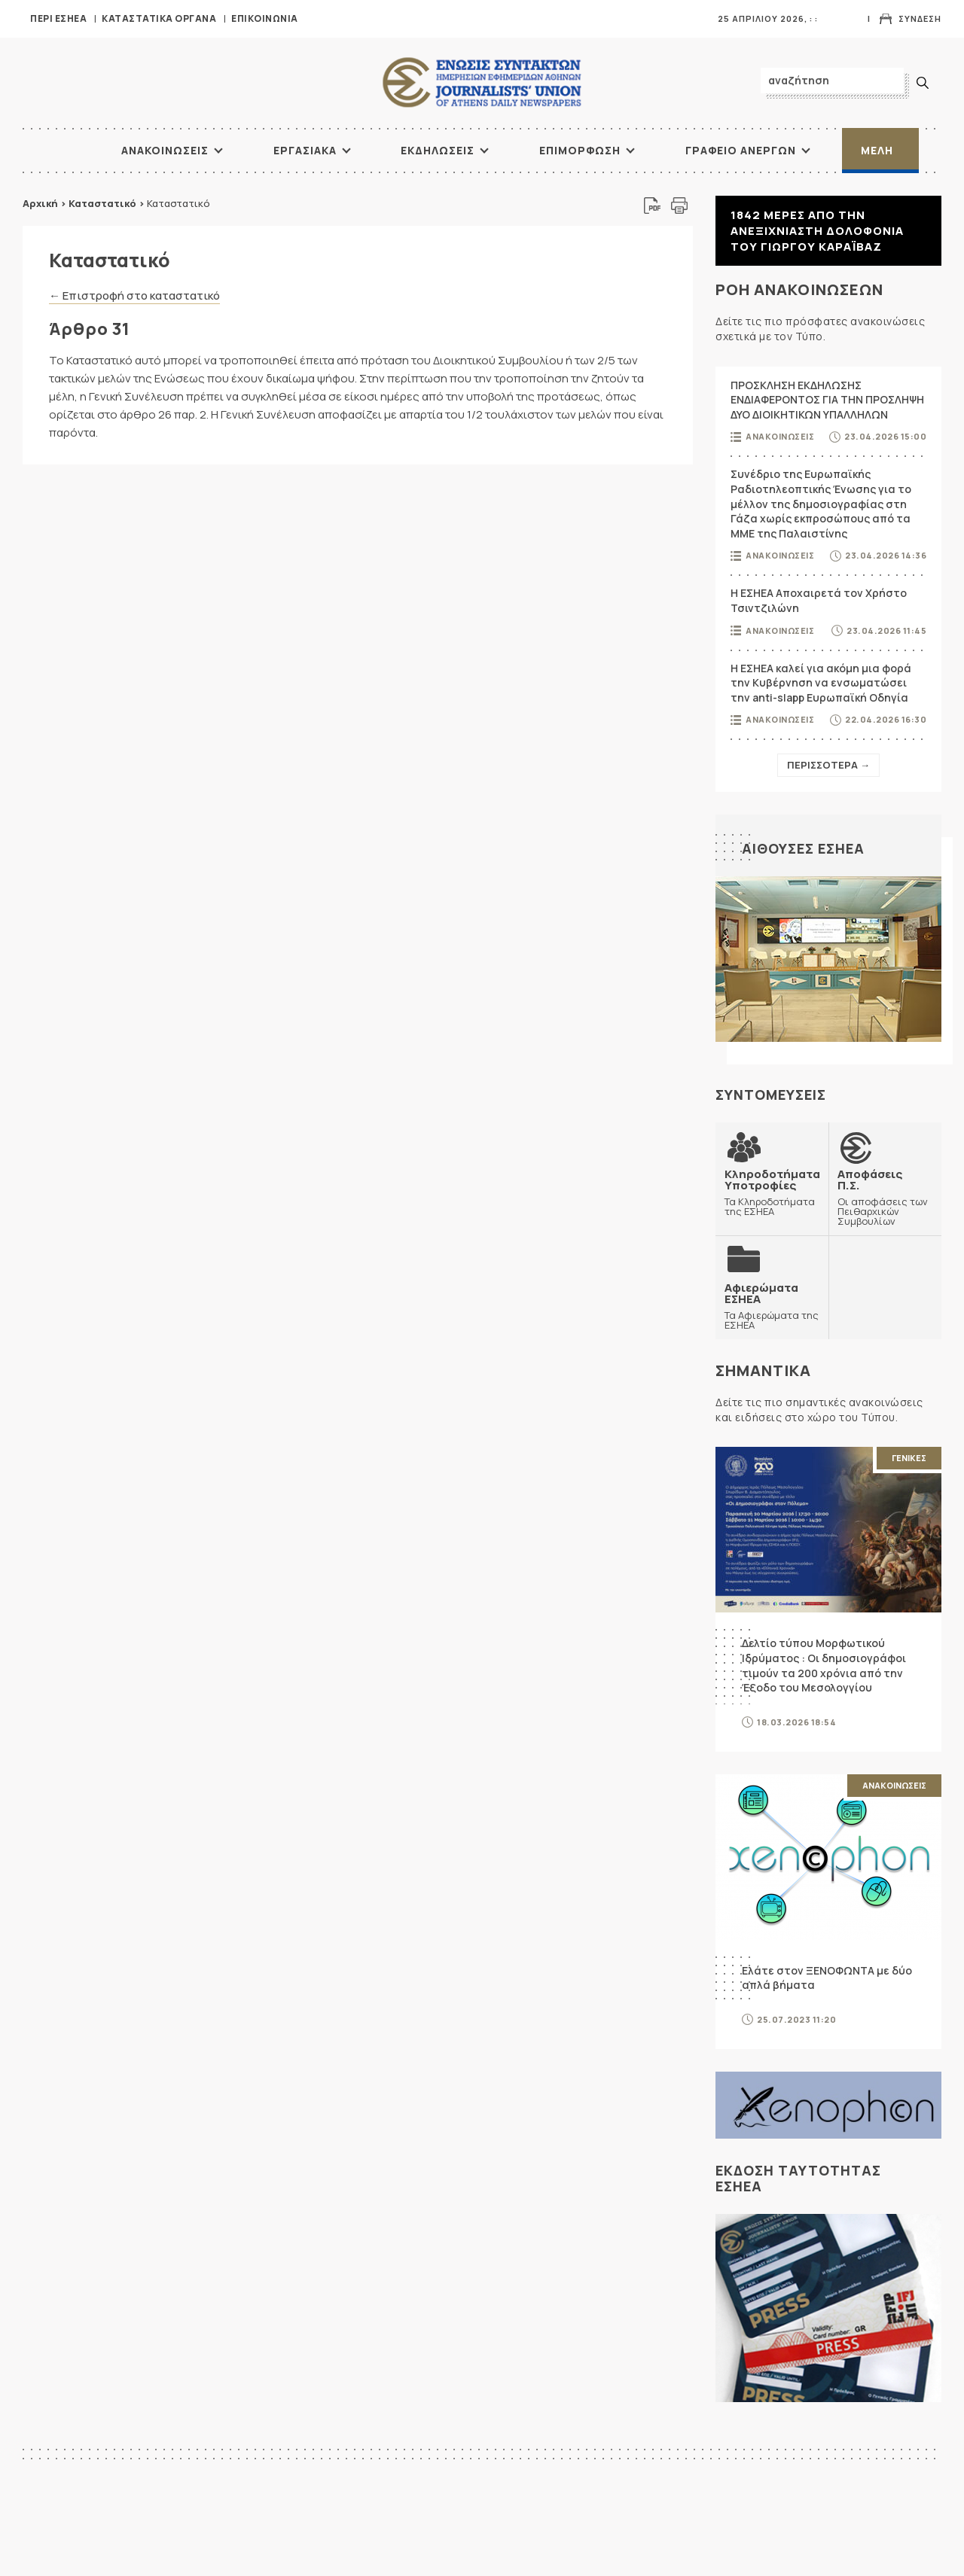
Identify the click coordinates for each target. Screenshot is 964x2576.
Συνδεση (919, 18)
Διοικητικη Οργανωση (590, 2549)
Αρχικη (554, 2535)
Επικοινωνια (264, 18)
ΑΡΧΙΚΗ (64, 150)
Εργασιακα (305, 150)
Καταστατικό (102, 203)
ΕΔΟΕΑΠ (299, 2535)
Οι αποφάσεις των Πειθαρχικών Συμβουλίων (884, 1197)
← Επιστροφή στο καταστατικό (134, 295)
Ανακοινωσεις (165, 150)
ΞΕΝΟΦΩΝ (304, 2549)
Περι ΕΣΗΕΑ (58, 18)
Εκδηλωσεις (437, 150)
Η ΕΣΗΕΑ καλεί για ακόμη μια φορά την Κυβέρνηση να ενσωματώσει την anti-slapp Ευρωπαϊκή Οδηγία (821, 683)
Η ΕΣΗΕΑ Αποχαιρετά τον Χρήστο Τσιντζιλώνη (819, 600)
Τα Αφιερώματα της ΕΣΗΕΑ (772, 1305)
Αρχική (40, 203)
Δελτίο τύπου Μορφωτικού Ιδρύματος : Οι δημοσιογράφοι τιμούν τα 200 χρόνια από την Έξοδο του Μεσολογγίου (824, 1664)
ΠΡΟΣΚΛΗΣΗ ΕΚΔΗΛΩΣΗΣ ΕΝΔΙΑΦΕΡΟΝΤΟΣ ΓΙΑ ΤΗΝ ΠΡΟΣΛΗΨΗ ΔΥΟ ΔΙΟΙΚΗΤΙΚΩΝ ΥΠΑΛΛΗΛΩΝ (827, 400)
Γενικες (909, 1457)
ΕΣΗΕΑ (482, 83)
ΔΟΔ (290, 2562)
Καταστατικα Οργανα (159, 18)
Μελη (877, 150)
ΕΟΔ (804, 2562)
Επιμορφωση (580, 150)
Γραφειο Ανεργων (740, 150)
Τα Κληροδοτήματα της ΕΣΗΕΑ (772, 1192)
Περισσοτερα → (828, 765)
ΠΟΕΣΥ (810, 2535)
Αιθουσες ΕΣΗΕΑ (803, 848)
